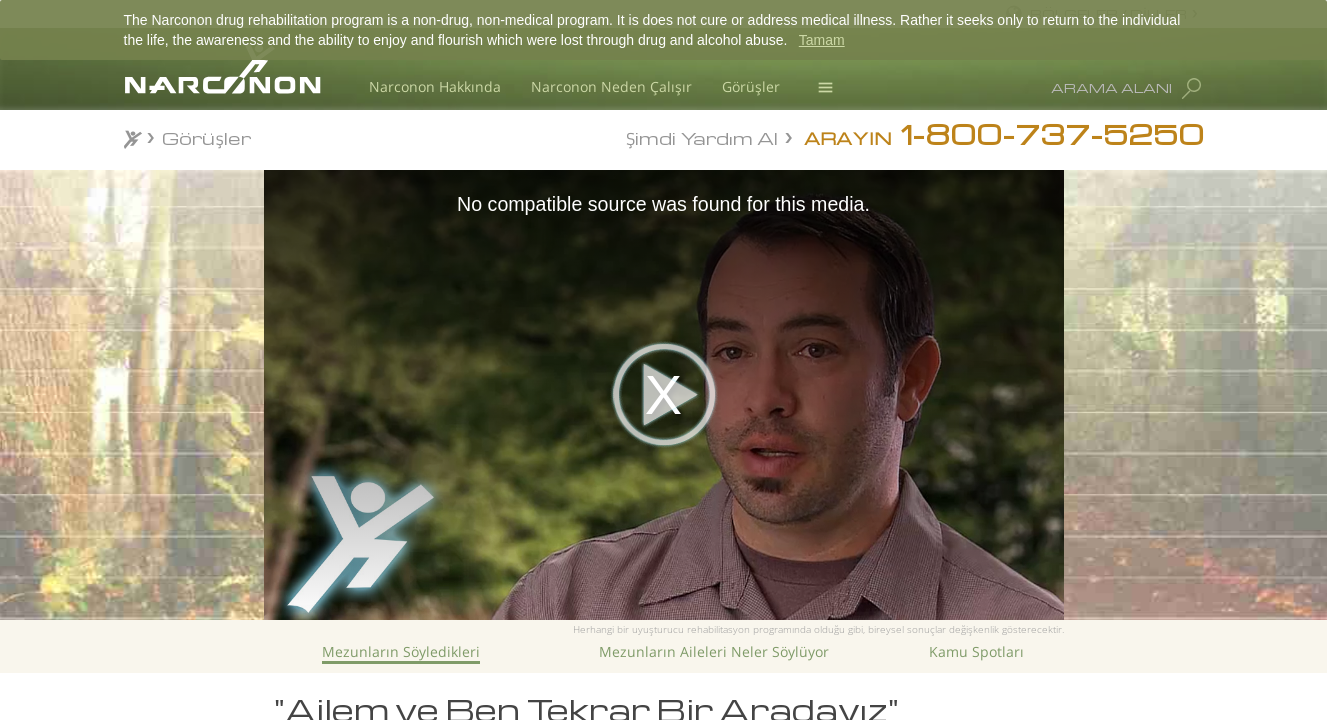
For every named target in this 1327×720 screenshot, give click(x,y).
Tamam (822, 40)
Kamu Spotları (976, 651)
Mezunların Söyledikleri (401, 651)
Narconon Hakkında (435, 86)
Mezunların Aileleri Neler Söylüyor (714, 651)
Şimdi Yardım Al (702, 136)
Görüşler (751, 86)
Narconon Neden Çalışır (611, 86)
